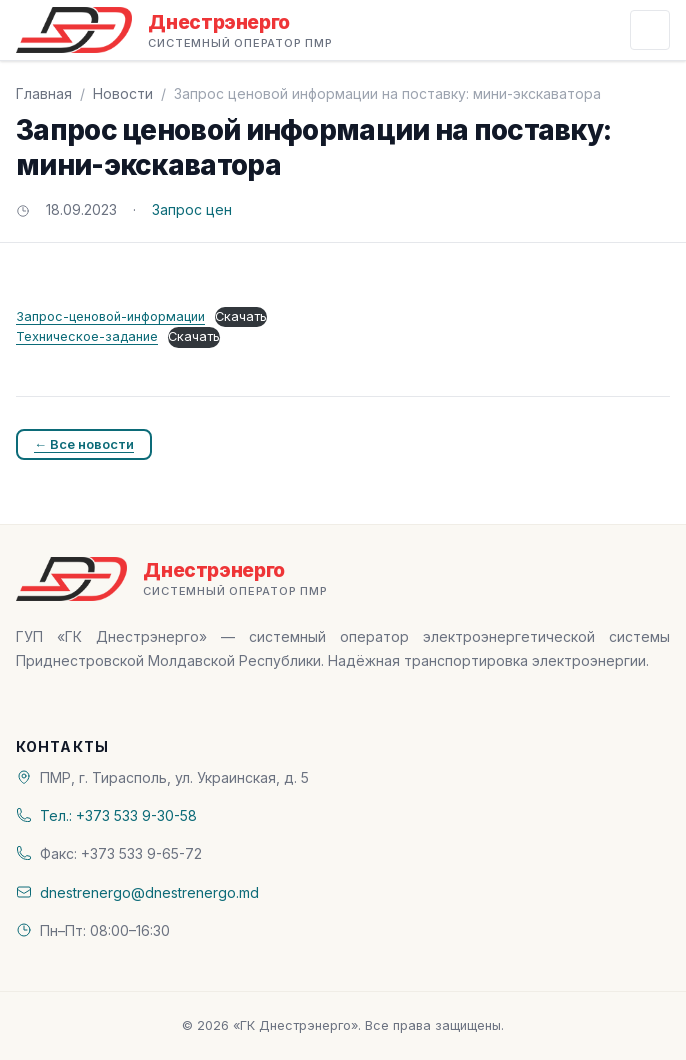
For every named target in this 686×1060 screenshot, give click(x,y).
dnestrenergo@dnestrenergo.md (149, 892)
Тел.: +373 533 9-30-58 (118, 815)
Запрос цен (192, 209)
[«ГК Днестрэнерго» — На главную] (174, 30)
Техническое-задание (87, 336)
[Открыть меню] (650, 30)
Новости (123, 93)
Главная (44, 93)
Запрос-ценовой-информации (110, 316)
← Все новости (84, 444)
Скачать (241, 316)
